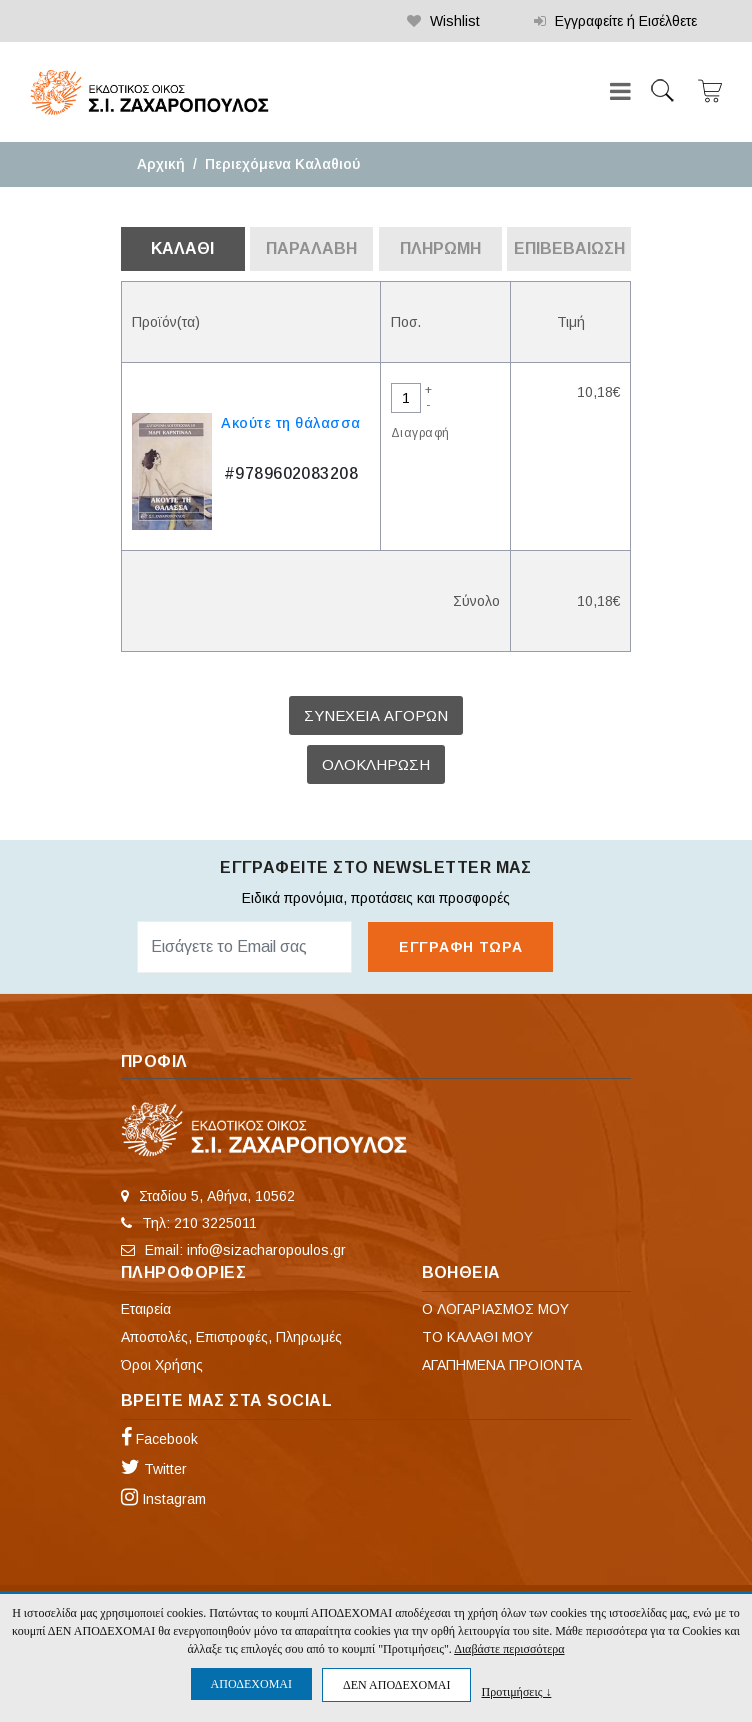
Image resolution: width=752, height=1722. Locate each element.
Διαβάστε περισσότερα (509, 1649)
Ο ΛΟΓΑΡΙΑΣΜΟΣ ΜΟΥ (495, 1309)
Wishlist (443, 21)
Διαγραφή (420, 433)
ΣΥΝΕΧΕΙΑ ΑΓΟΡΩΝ (376, 715)
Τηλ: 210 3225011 (199, 1223)
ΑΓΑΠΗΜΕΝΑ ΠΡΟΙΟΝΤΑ (502, 1365)
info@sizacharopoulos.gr (266, 1250)
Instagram (163, 1499)
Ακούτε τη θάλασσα (290, 423)
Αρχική (161, 164)
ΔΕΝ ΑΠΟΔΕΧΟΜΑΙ (396, 1685)
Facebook (159, 1439)
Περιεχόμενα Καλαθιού (282, 164)
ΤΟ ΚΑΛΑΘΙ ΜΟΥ (477, 1337)
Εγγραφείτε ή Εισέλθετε (615, 21)
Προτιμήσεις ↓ (516, 1691)
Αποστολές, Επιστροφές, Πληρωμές (231, 1337)
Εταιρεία (146, 1309)
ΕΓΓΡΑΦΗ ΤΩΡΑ (460, 947)
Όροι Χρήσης (162, 1365)
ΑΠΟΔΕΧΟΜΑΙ (251, 1684)
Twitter (154, 1469)
